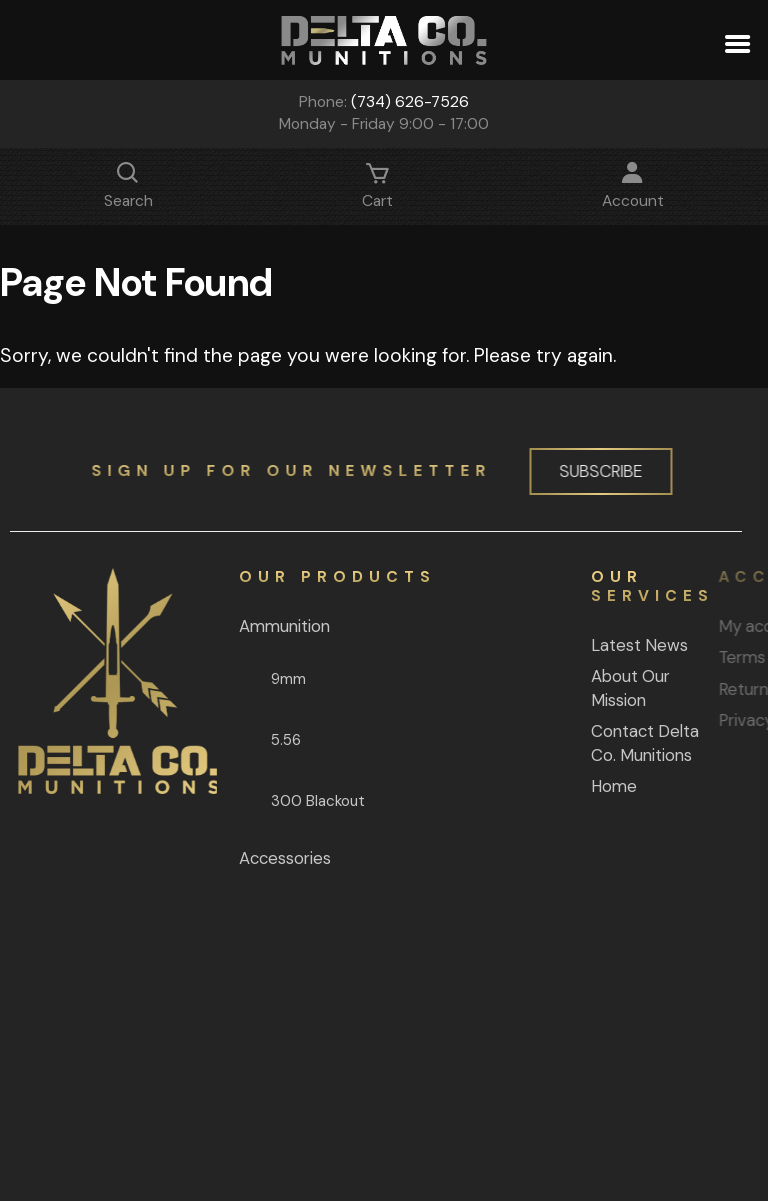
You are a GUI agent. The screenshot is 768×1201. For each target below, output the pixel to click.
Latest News (602, 645)
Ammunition (270, 626)
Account (633, 191)
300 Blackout (304, 801)
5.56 (272, 740)
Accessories (271, 858)
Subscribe (594, 471)
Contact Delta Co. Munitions (608, 743)
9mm (274, 679)
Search (128, 191)
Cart (377, 191)
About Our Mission (593, 688)
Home (577, 786)
